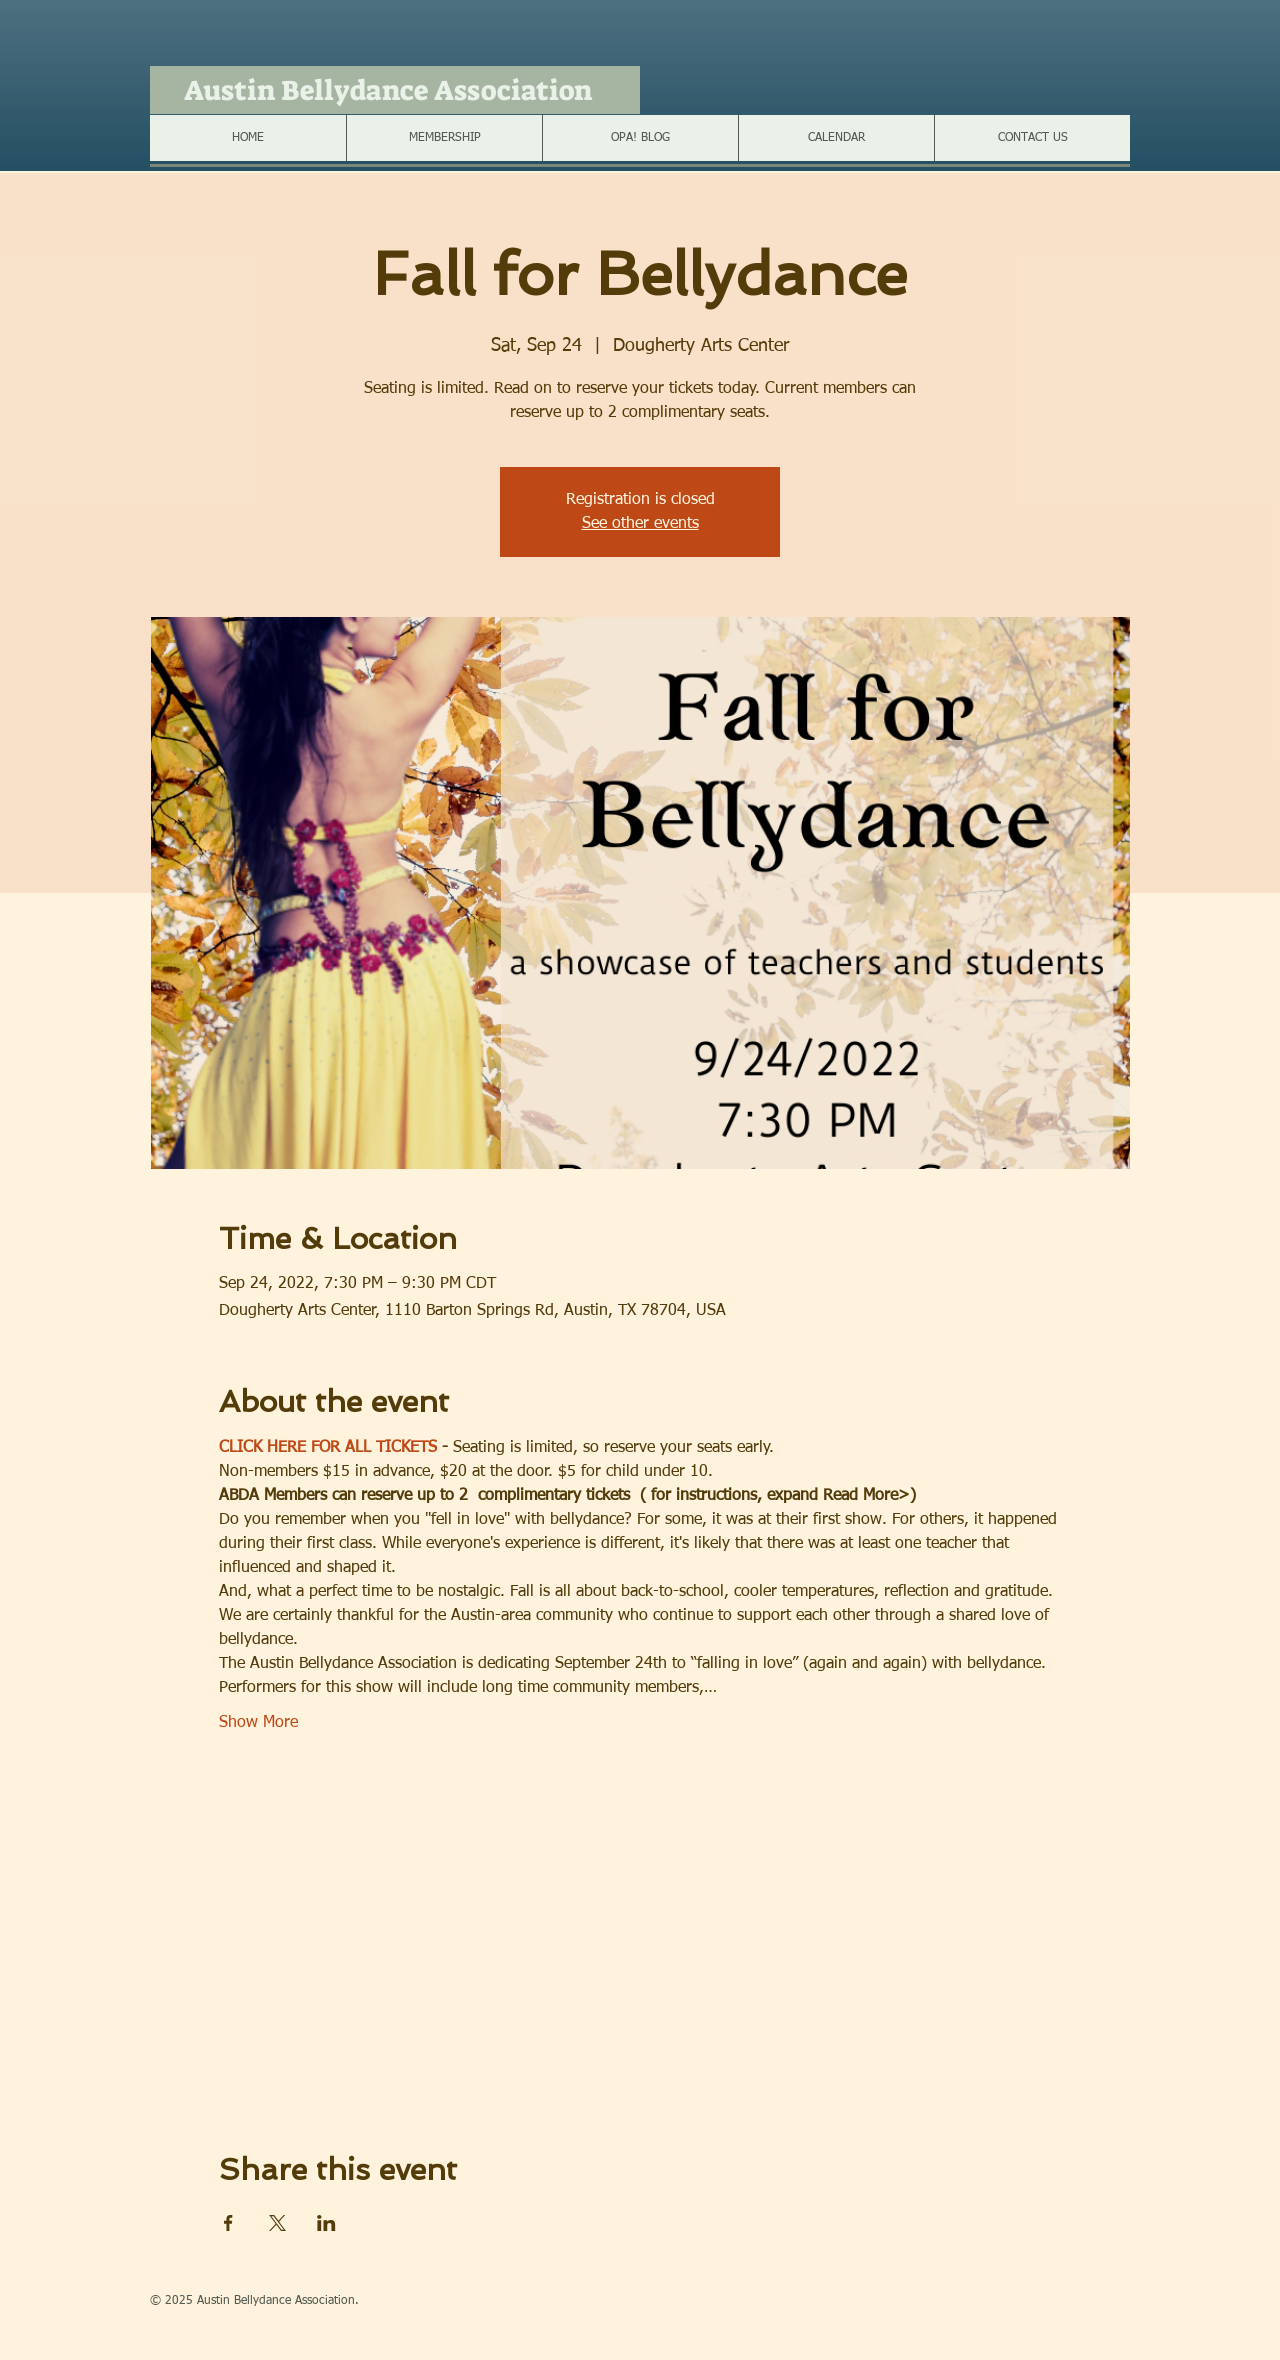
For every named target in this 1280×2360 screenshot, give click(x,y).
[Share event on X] (277, 2223)
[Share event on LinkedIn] (326, 2223)
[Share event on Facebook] (228, 2223)
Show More (258, 1723)
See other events (640, 524)
